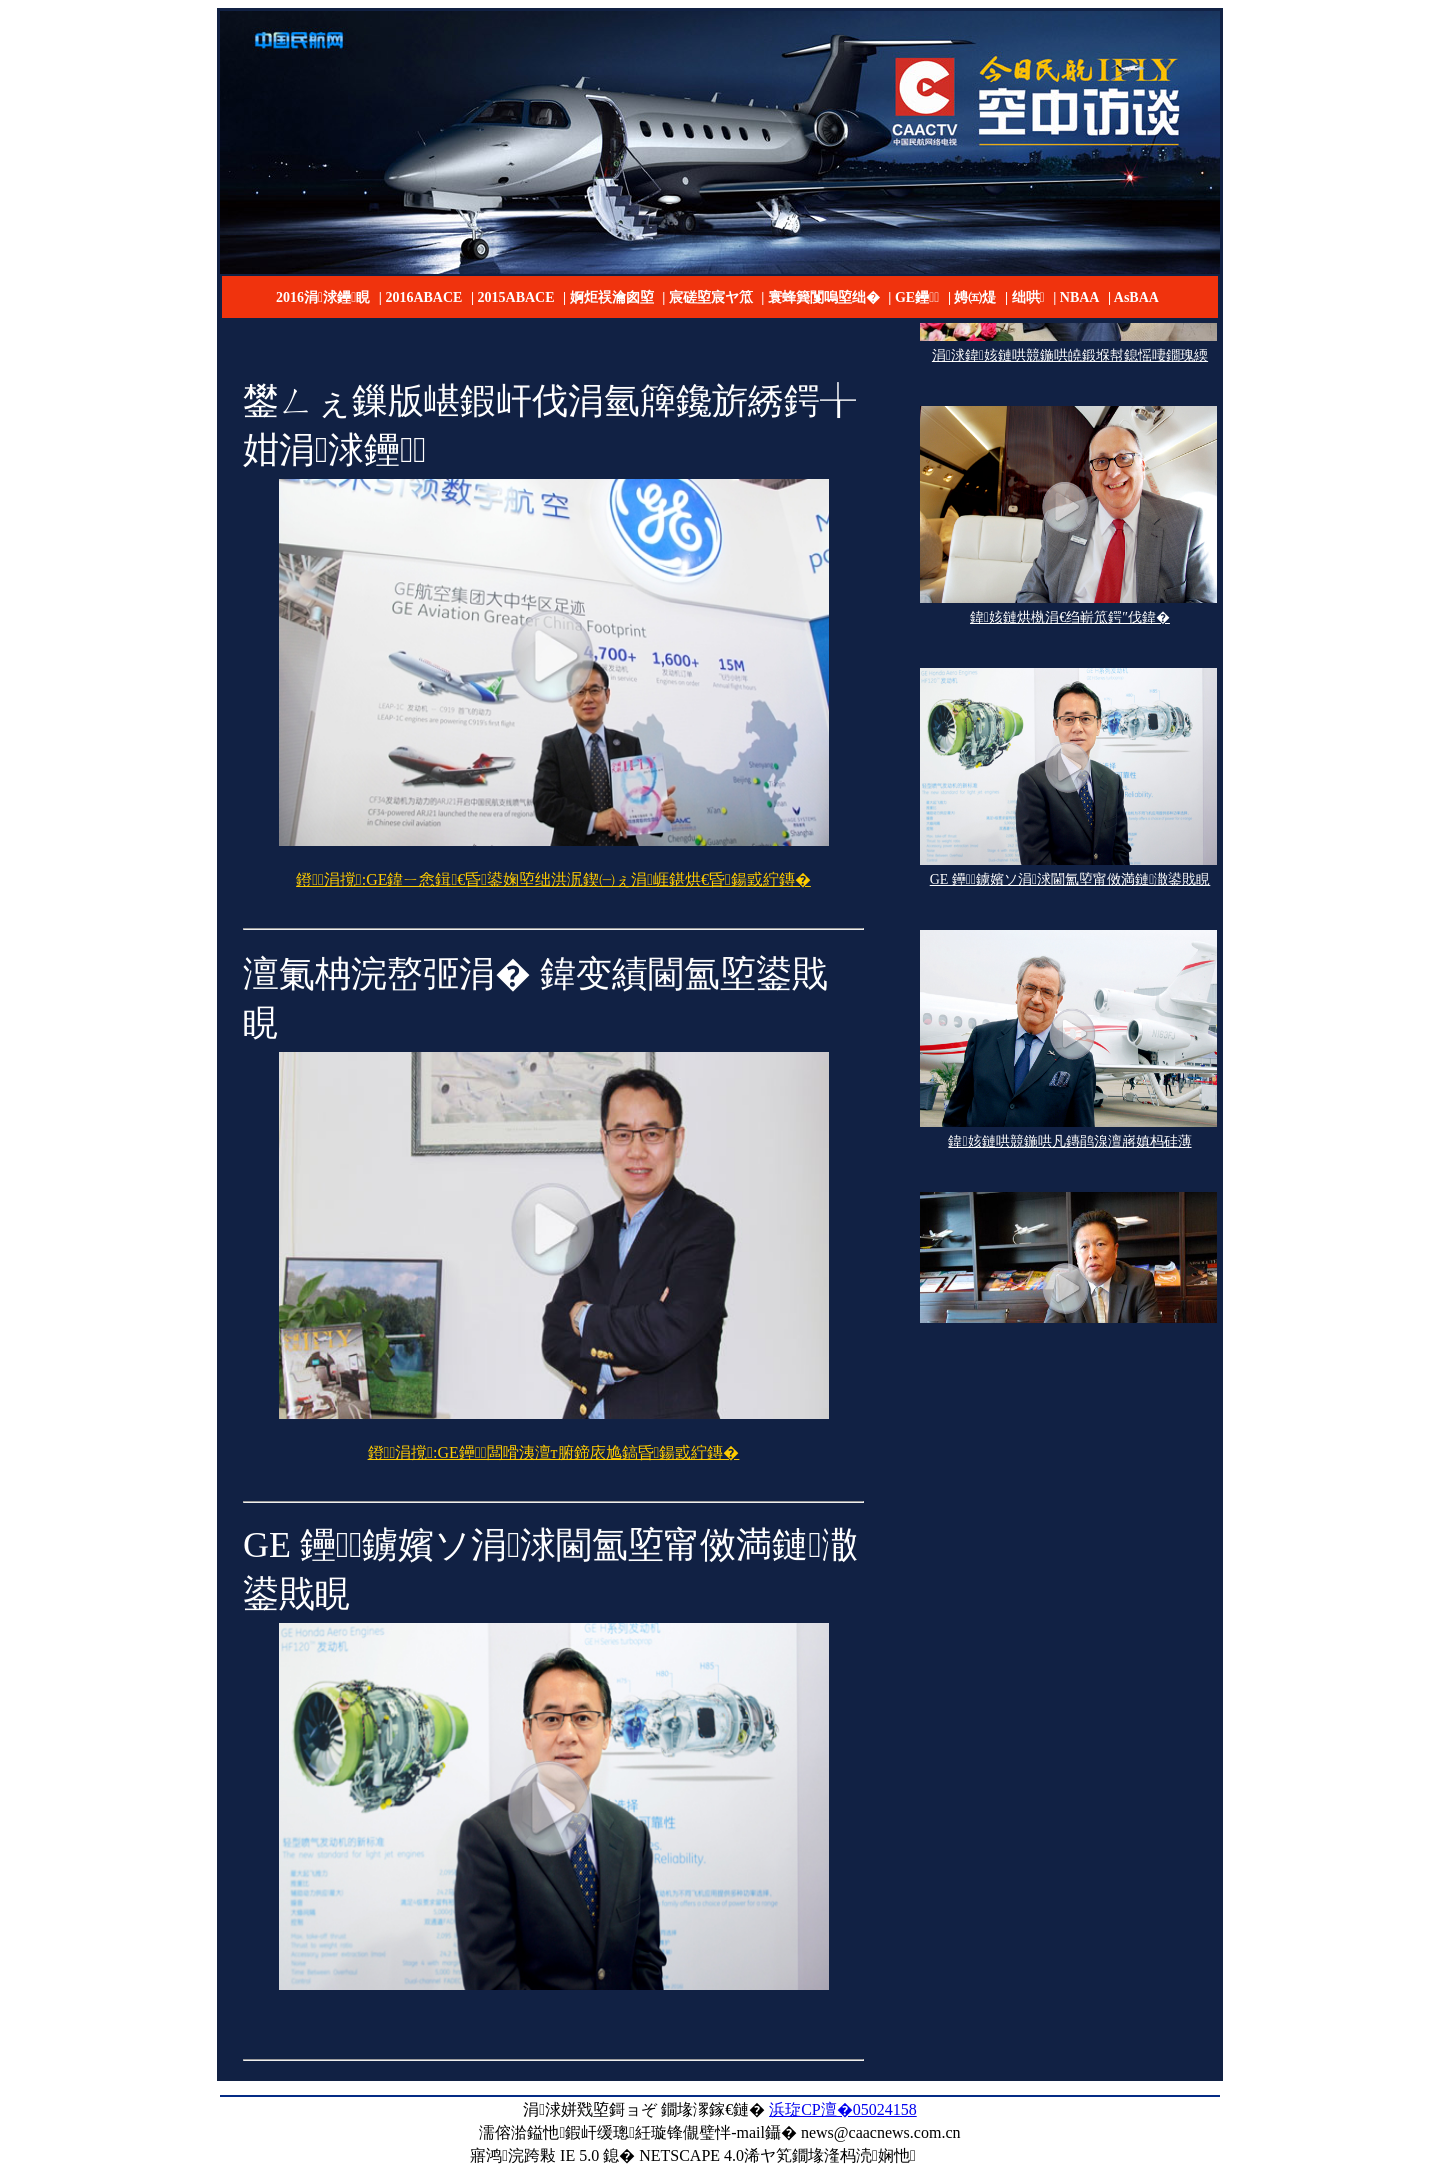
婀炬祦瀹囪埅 (612, 297)
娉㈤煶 (975, 297)
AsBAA (1136, 297)
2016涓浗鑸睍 (323, 297)
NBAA (1080, 297)
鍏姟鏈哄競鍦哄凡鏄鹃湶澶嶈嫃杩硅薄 (1069, 1144)
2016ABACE (423, 297)
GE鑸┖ (917, 297)
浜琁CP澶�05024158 (843, 2109)
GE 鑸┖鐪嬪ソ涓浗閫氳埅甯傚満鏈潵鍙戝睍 (1070, 882)
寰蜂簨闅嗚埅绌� (824, 297)
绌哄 (1028, 297)
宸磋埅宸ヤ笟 (711, 297)
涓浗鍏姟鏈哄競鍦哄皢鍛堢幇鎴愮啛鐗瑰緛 (1070, 358)
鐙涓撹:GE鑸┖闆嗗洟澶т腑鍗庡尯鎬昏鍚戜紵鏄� (554, 1452)
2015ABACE (516, 297)
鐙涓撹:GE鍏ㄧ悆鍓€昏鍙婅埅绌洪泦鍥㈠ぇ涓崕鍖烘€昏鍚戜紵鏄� (553, 879)
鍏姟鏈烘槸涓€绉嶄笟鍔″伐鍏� (1070, 620)
